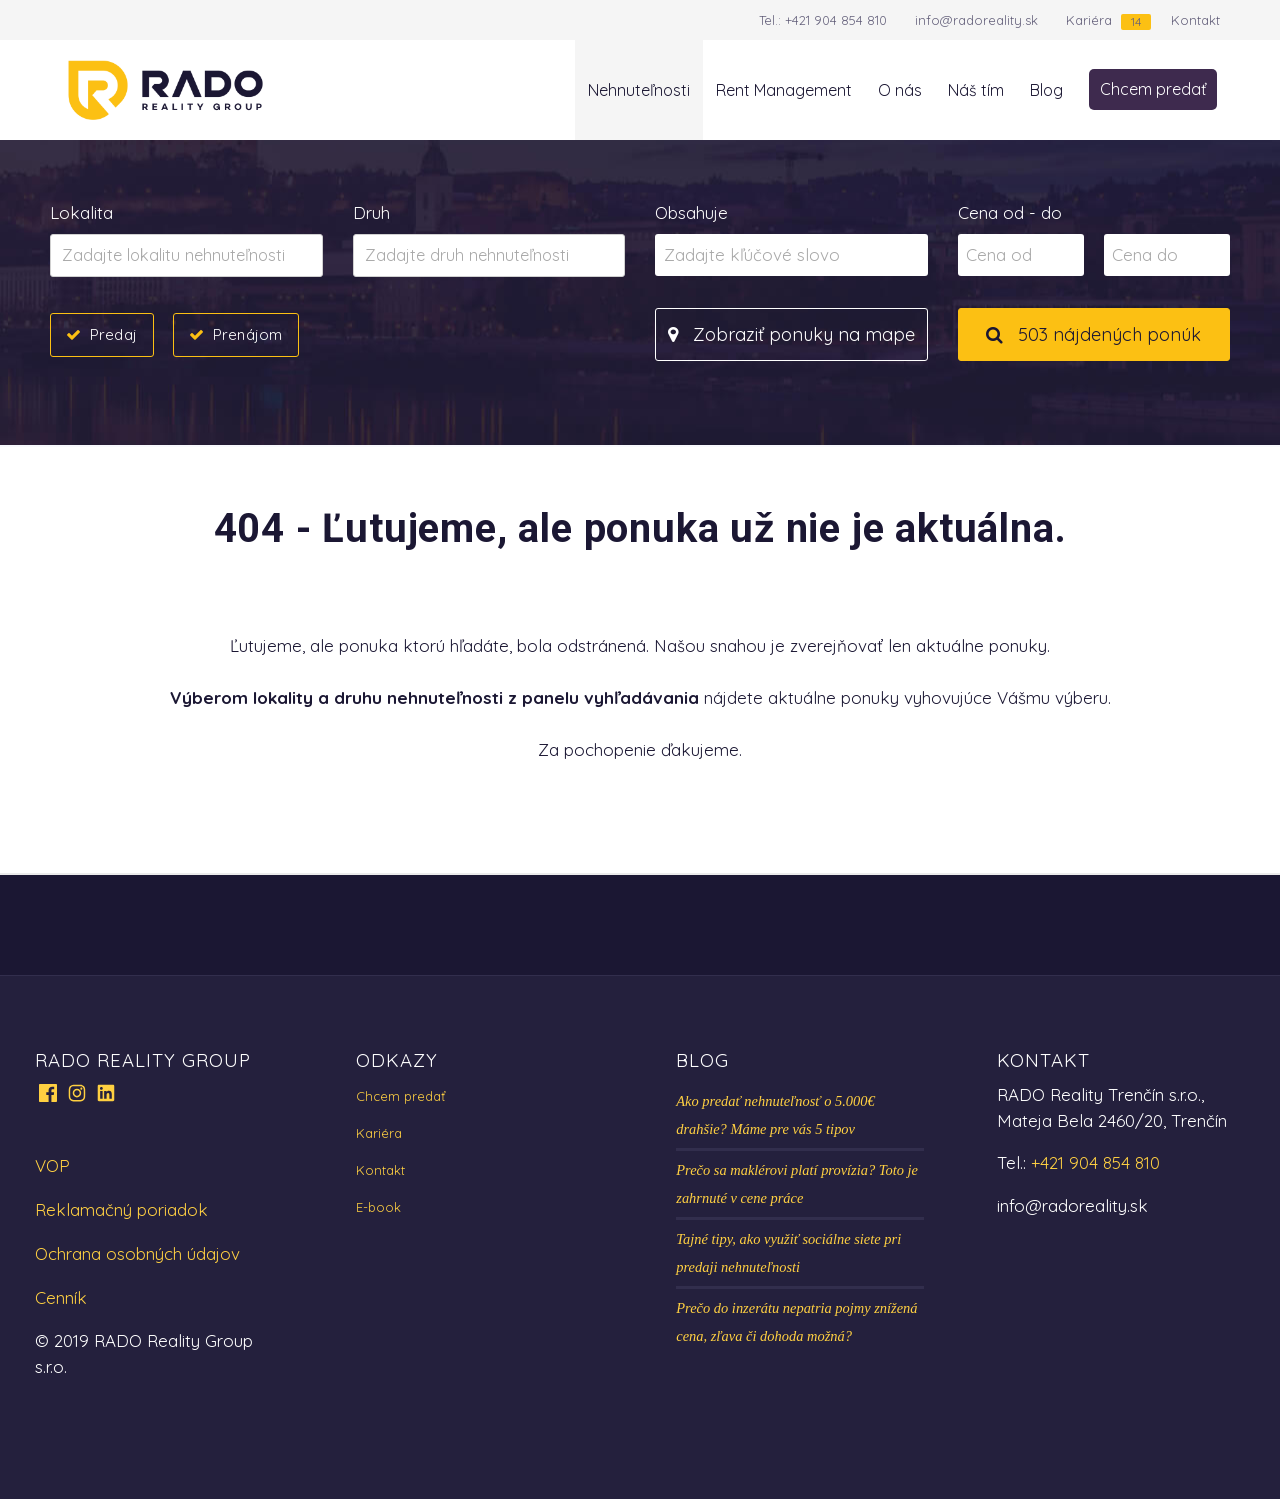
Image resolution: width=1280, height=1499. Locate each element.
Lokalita (81, 212)
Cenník (61, 1297)
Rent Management (784, 90)
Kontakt (1195, 20)
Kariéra (1089, 20)
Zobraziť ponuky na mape (791, 334)
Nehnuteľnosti (639, 90)
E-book (378, 1207)
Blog (1046, 90)
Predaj (113, 334)
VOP (52, 1165)
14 (1136, 21)
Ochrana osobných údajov (137, 1253)
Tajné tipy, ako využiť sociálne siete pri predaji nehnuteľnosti (788, 1253)
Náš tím (976, 90)
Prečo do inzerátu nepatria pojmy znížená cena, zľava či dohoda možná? (796, 1322)
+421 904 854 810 (836, 20)
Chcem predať (1153, 89)
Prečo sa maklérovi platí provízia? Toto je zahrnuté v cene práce (797, 1184)
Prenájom (247, 334)
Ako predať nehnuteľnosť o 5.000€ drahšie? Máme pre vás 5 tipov (775, 1115)
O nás (900, 90)
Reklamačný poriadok (121, 1209)
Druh (371, 212)
